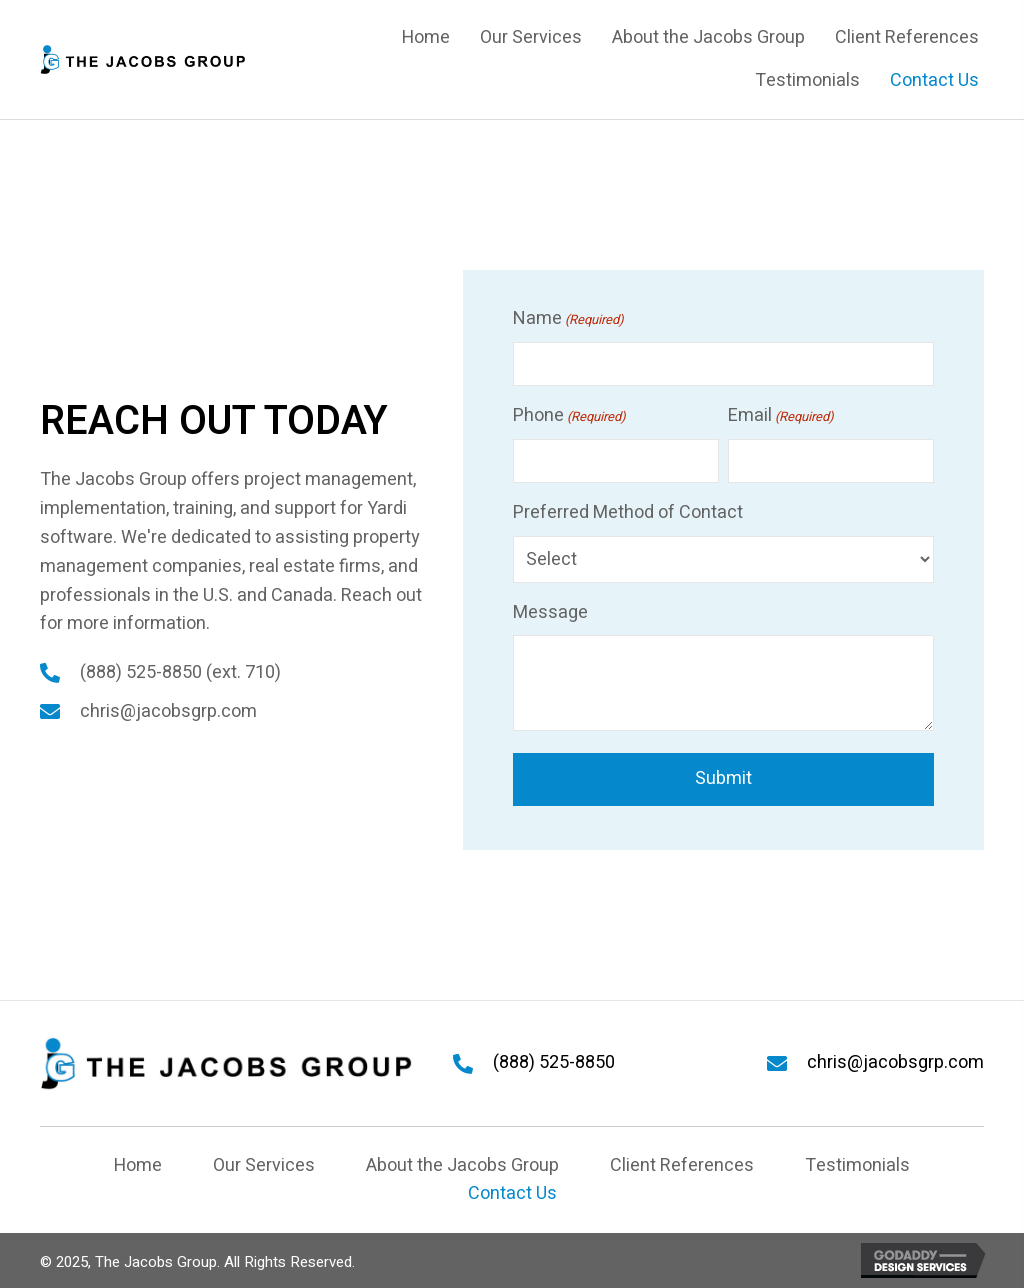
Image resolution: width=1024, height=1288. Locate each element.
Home (138, 1165)
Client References (682, 1165)
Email (781, 415)
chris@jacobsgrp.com (168, 711)
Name (568, 318)
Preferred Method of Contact (628, 511)
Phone (569, 415)
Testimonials (857, 1165)
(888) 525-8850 (554, 1062)
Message (550, 611)
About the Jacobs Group (462, 1165)
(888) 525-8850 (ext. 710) (180, 672)
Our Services (264, 1165)
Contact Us (512, 1193)
